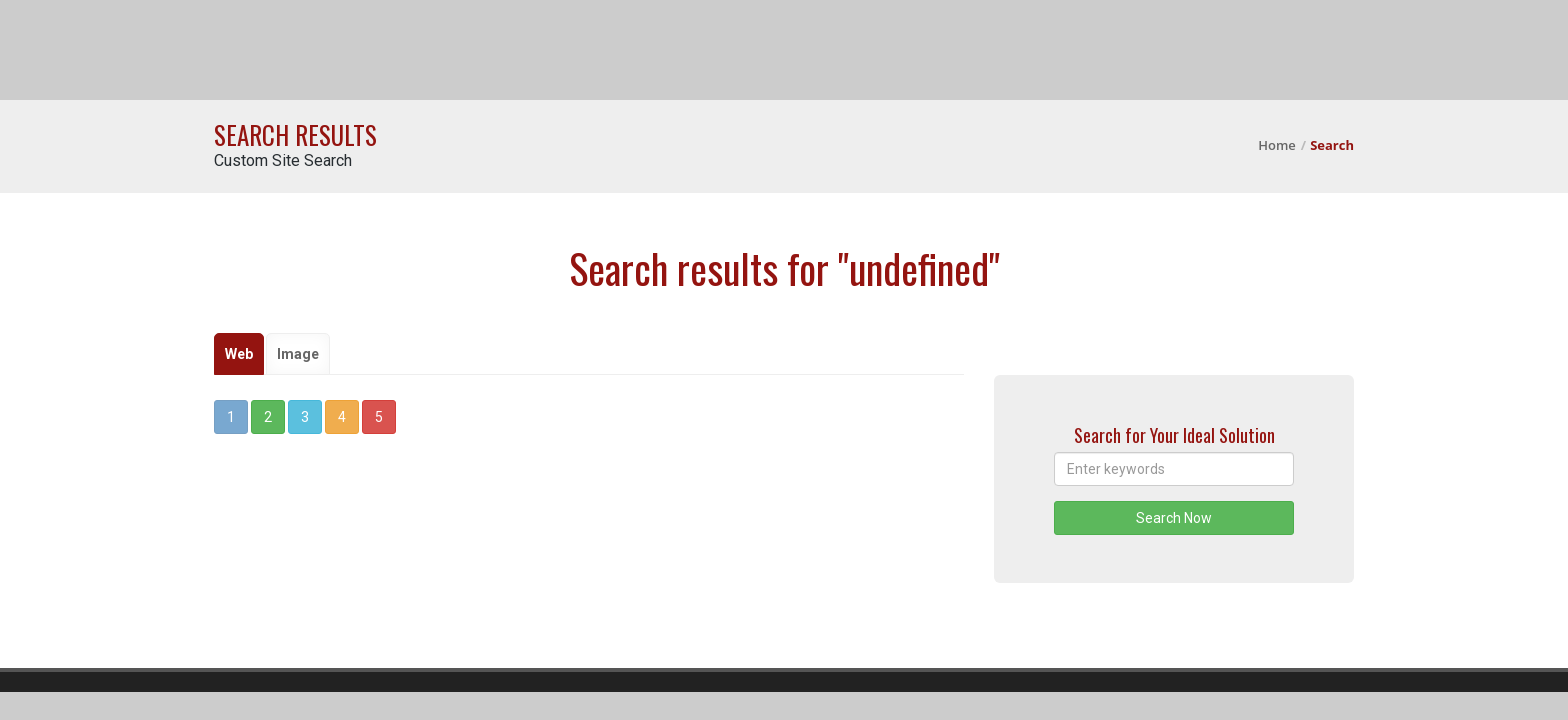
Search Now (1174, 518)
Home (1277, 145)
